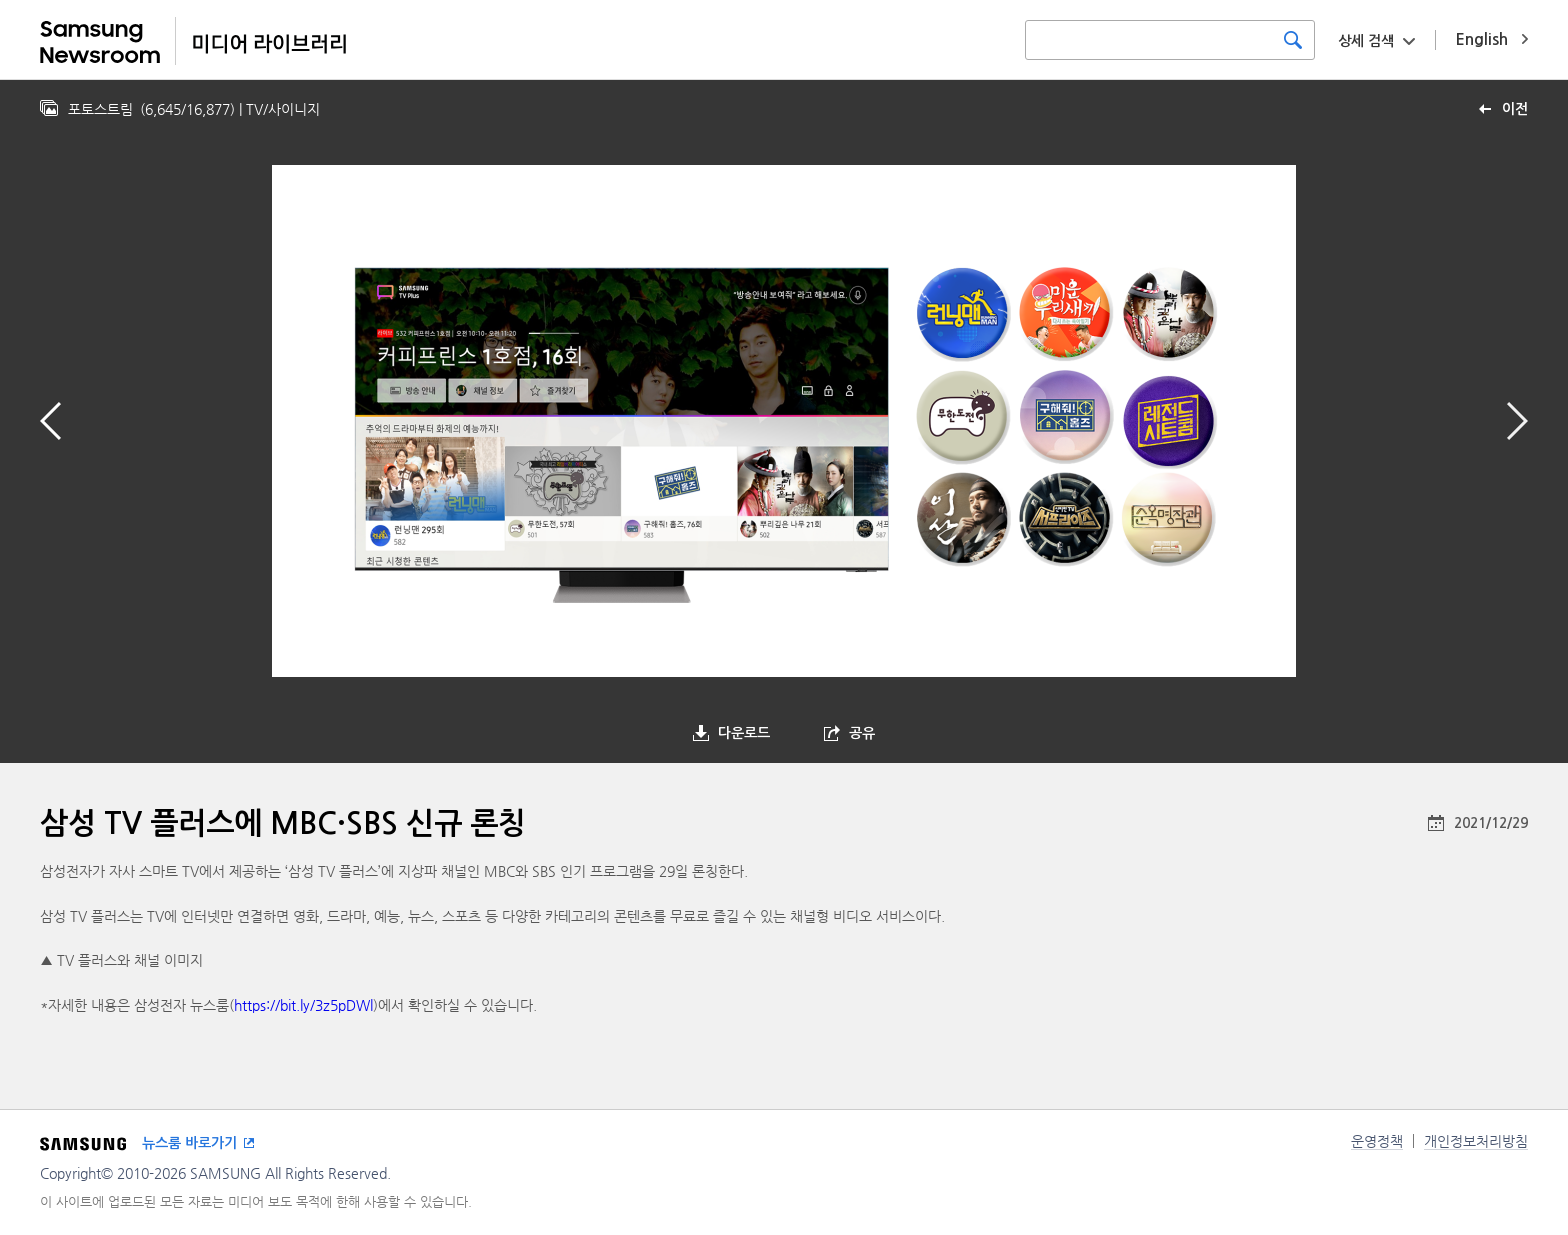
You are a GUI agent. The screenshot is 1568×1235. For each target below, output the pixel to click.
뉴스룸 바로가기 (189, 1143)
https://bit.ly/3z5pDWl (303, 1005)
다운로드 (744, 733)
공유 (862, 733)
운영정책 (1377, 1141)
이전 (1515, 109)
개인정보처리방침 (1476, 1141)
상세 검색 (1366, 41)
